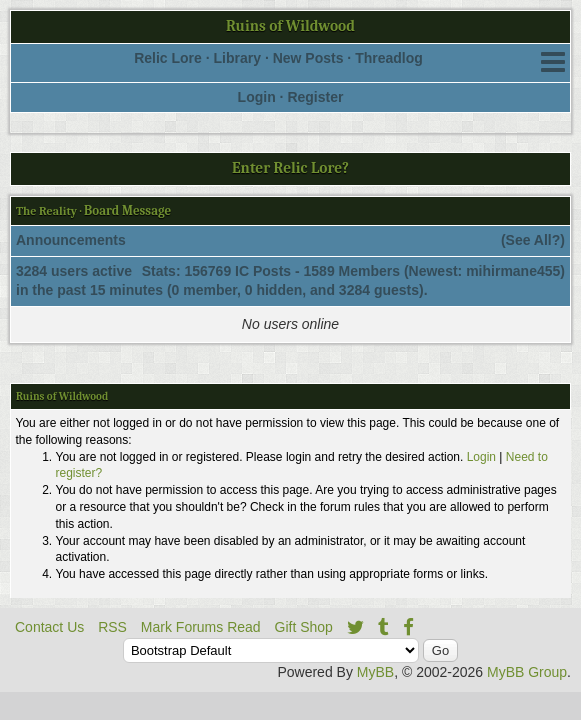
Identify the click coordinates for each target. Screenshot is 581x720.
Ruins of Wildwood (290, 26)
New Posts (308, 58)
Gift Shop (304, 627)
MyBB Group (527, 672)
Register (315, 97)
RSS (112, 627)
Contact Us (49, 627)
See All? (533, 240)
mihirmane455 (513, 271)
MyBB (375, 672)
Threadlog (389, 58)
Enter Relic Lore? (290, 168)
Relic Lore (168, 58)
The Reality (46, 211)
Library (237, 58)
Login (257, 97)
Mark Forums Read (201, 627)
